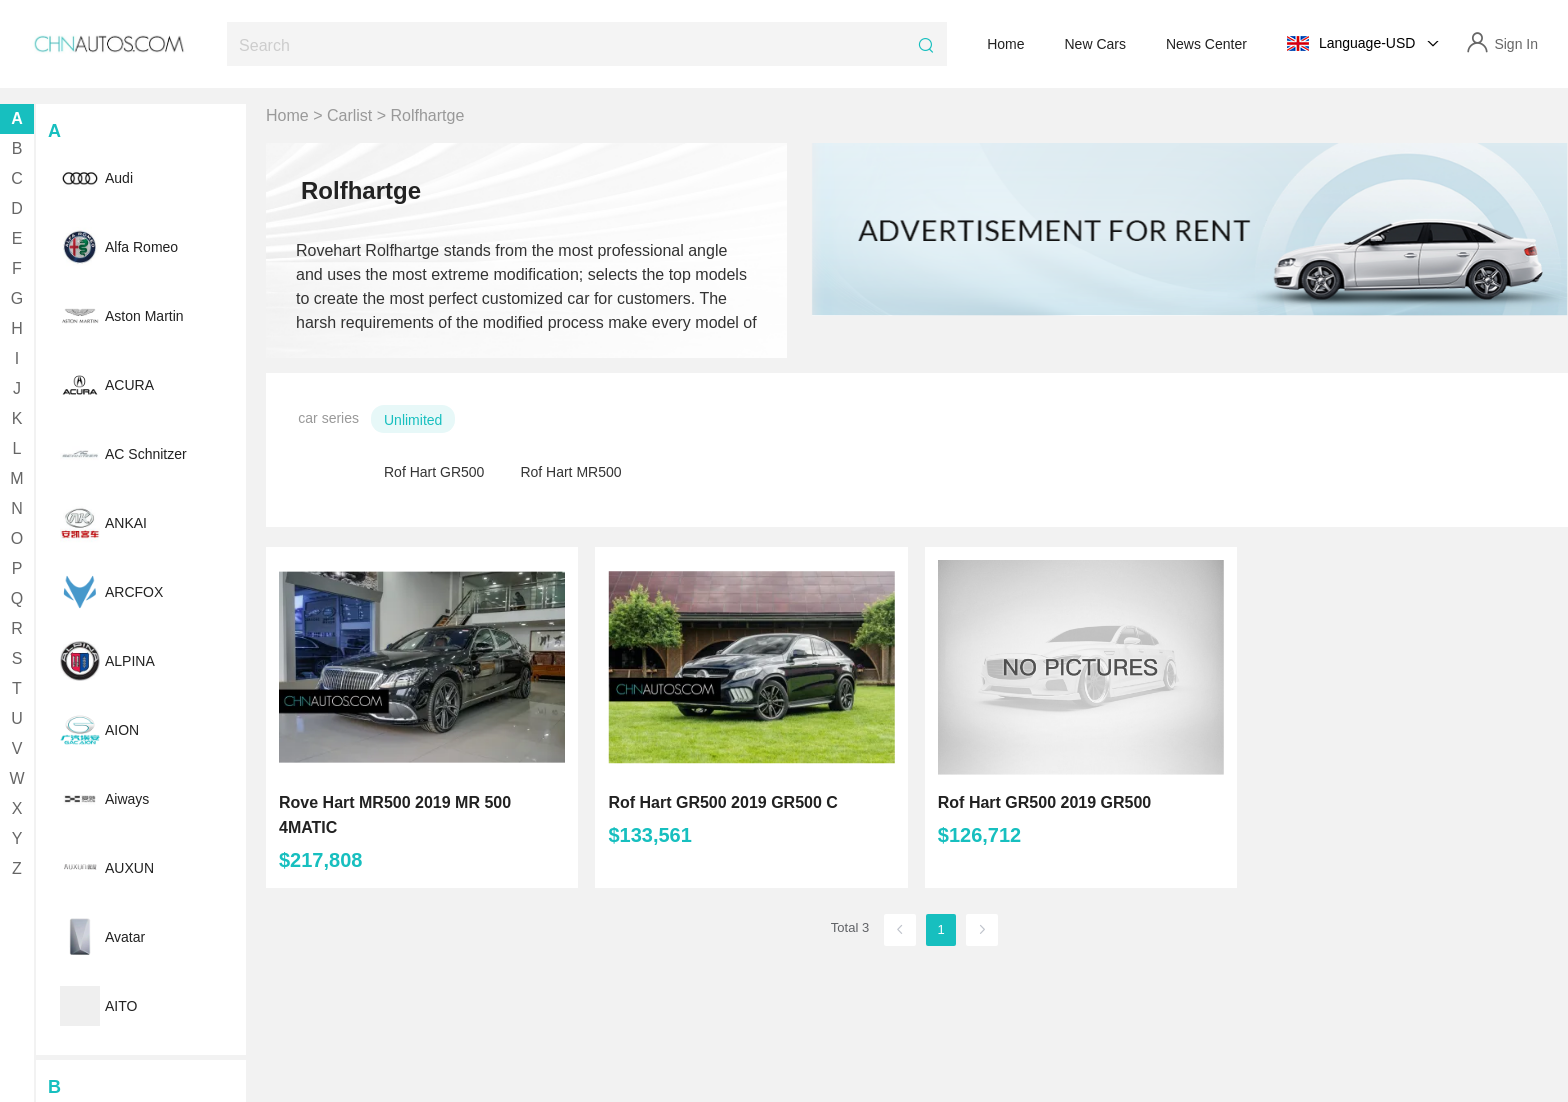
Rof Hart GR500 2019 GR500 (1044, 802)
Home (1005, 44)
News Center (1206, 44)
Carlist (349, 115)
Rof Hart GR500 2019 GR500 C (722, 802)
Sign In (1516, 44)
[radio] (418, 418)
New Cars (1095, 44)
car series (328, 418)
